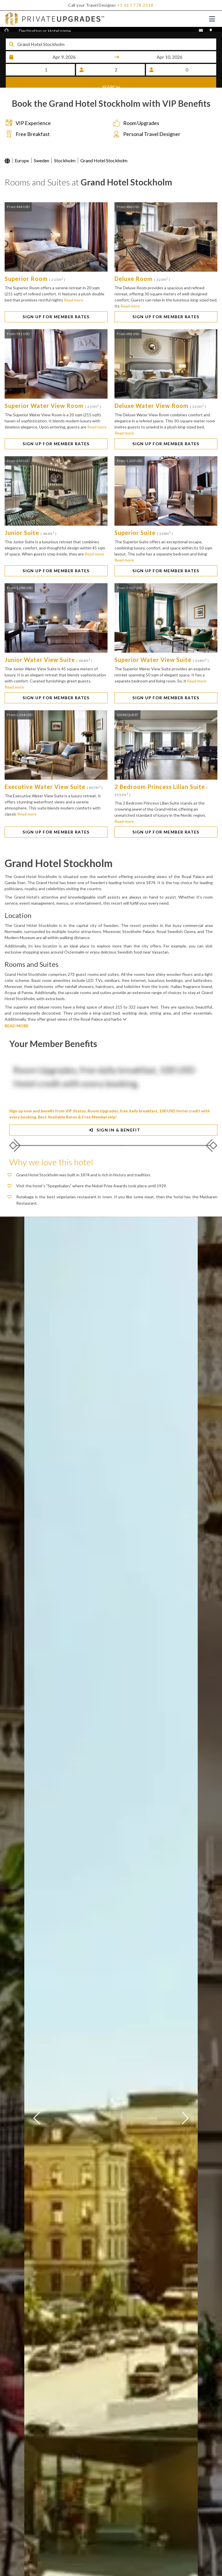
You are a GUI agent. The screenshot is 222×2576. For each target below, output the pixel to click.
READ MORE (17, 1030)
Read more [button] (73, 305)
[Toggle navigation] (212, 19)
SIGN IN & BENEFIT (113, 1135)
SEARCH (111, 82)
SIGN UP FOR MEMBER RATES (56, 321)
